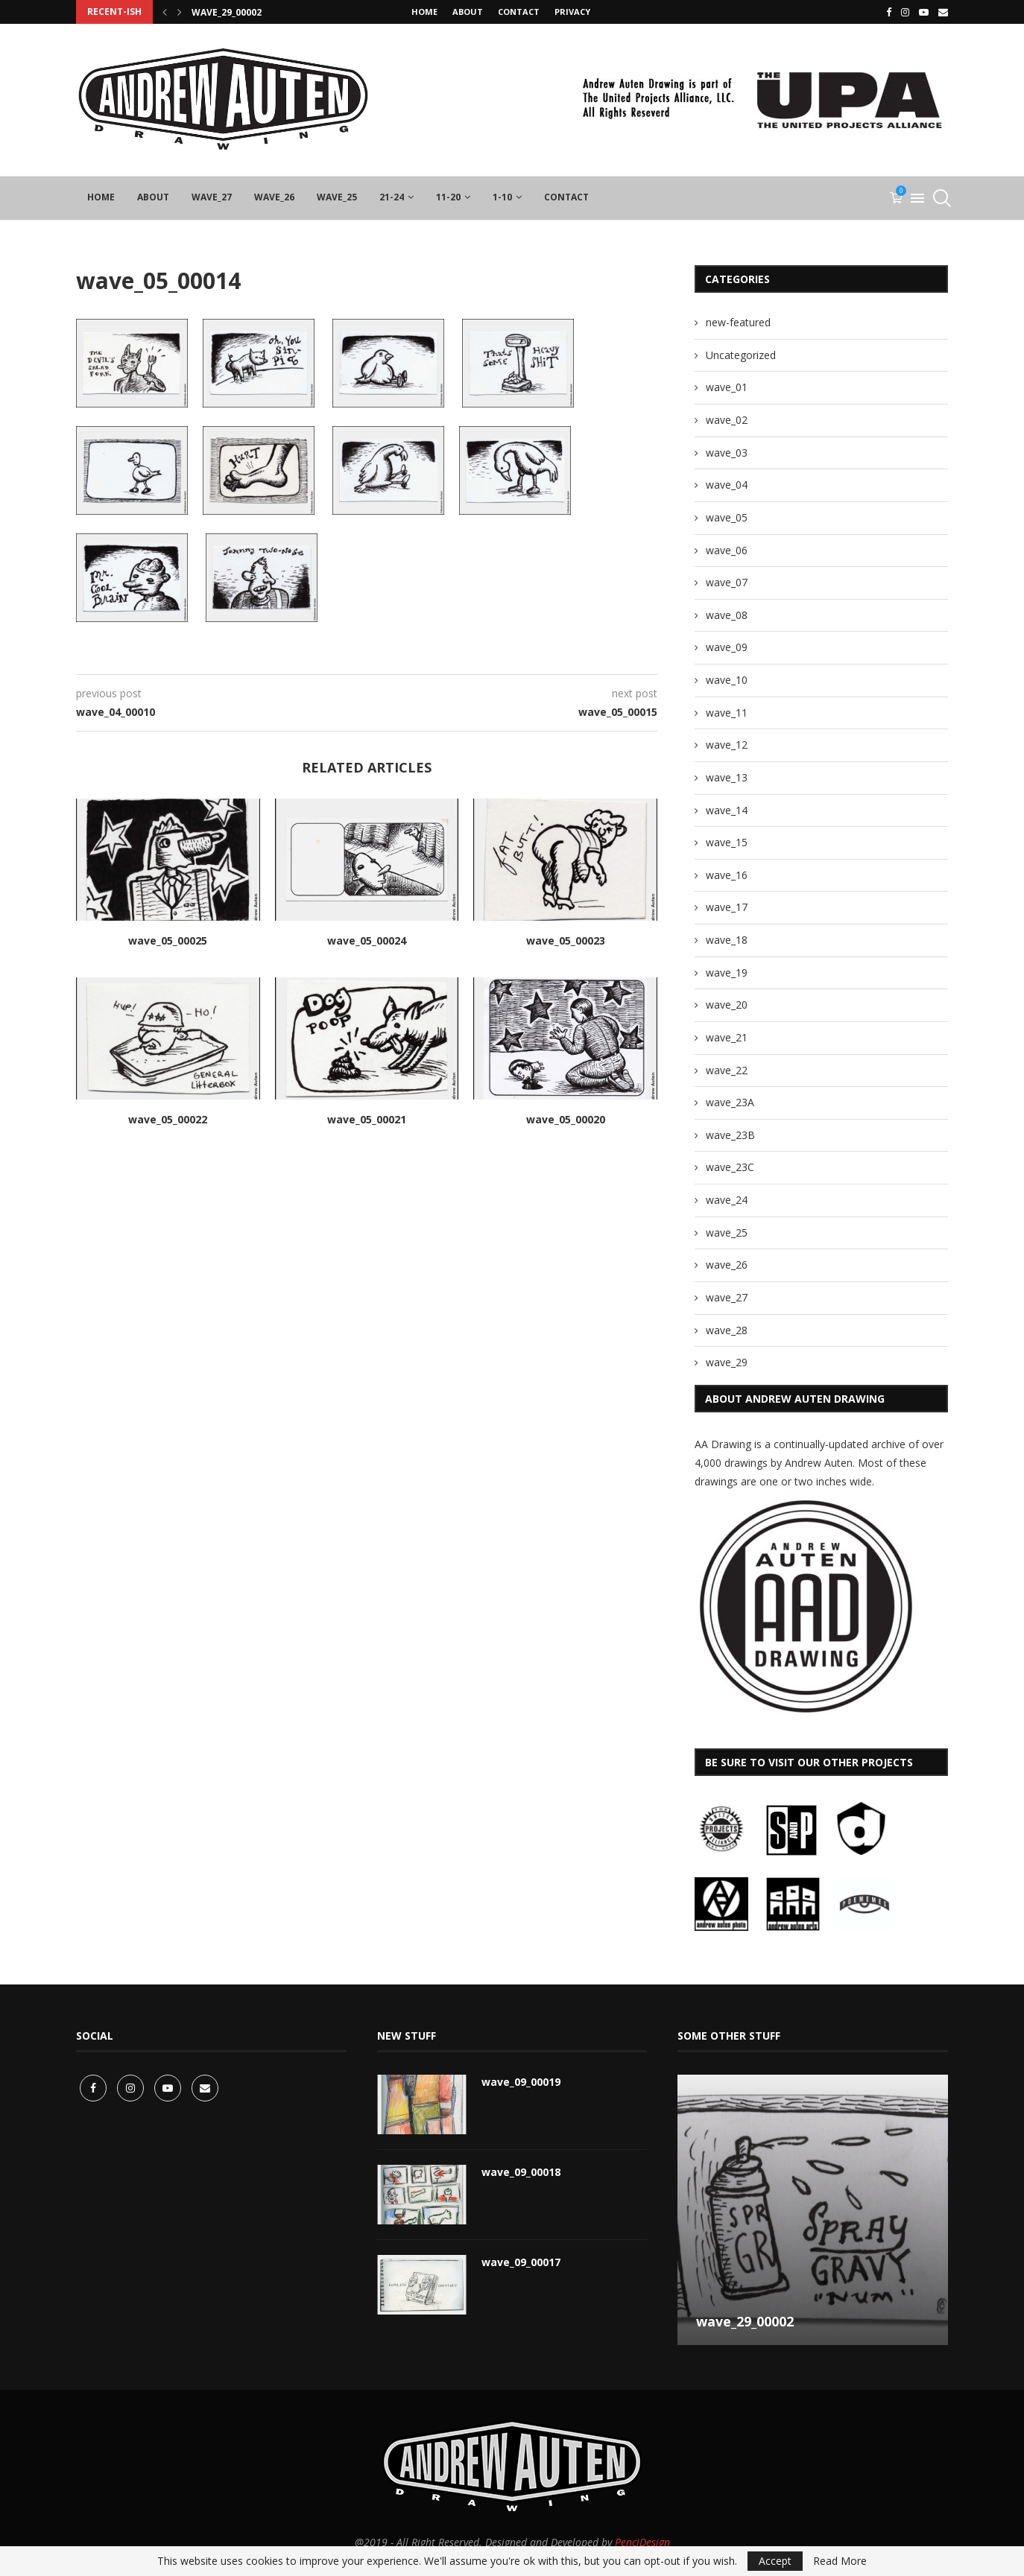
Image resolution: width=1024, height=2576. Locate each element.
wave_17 (727, 907)
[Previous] (165, 12)
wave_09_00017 (520, 2262)
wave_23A (730, 1102)
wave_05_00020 (565, 1119)
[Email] (943, 12)
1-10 (502, 197)
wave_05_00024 (366, 940)
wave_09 (727, 647)
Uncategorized (741, 355)
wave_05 (727, 517)
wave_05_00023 (565, 940)
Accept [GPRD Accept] (775, 2561)
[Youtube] (924, 12)
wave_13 (727, 777)
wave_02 (727, 420)
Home (424, 11)
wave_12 (727, 744)
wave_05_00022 (167, 1119)
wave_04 (727, 485)
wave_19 (727, 972)
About (467, 11)
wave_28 (727, 1330)
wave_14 (727, 810)
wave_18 (727, 940)
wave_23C (730, 1167)
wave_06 (727, 550)
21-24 (391, 197)
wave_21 (727, 1037)
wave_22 (727, 1070)
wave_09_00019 (520, 2082)
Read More (840, 2561)
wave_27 (212, 197)
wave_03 (727, 452)
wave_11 (727, 712)
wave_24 (727, 1200)
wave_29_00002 (227, 12)
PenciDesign (642, 2542)
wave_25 (337, 197)
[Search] (940, 198)
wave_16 (727, 875)
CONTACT (519, 11)
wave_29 (727, 1362)
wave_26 (274, 197)
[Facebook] (888, 12)
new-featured (738, 322)
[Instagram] (905, 12)
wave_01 (727, 387)
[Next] (180, 12)
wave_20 (727, 1004)
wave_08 (727, 615)
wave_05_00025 (167, 940)
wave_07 (727, 582)
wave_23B (730, 1135)
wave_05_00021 (366, 1119)
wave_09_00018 (520, 2172)
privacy (572, 11)
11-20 (448, 197)
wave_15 (727, 842)
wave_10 (727, 680)
